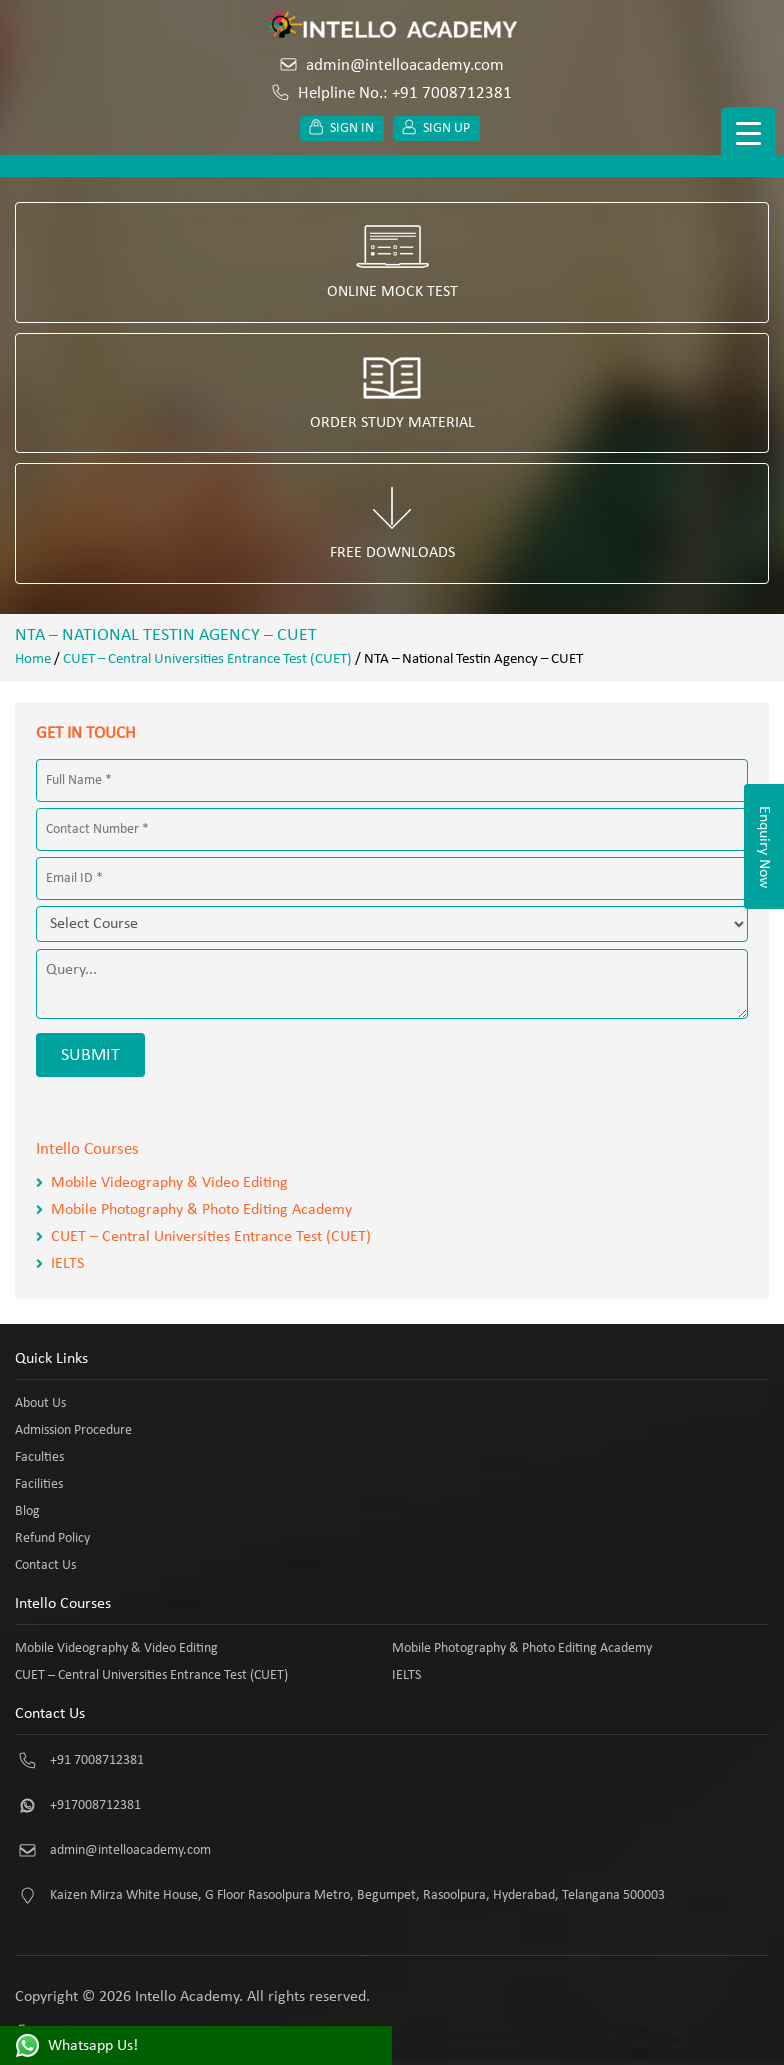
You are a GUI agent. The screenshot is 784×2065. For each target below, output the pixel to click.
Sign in (342, 128)
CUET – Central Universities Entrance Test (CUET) (207, 659)
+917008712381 (95, 1805)
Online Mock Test (392, 262)
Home (33, 659)
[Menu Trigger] (748, 134)
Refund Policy (52, 1538)
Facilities (39, 1484)
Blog (27, 1511)
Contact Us (45, 1565)
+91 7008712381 (97, 1760)
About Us (40, 1403)
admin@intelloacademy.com (392, 65)
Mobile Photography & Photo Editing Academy (201, 1210)
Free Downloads (392, 523)
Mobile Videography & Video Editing (169, 1183)
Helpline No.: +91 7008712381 (392, 93)
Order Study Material (392, 393)
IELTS (67, 1264)
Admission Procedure (73, 1430)
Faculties (39, 1457)
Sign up (436, 128)
